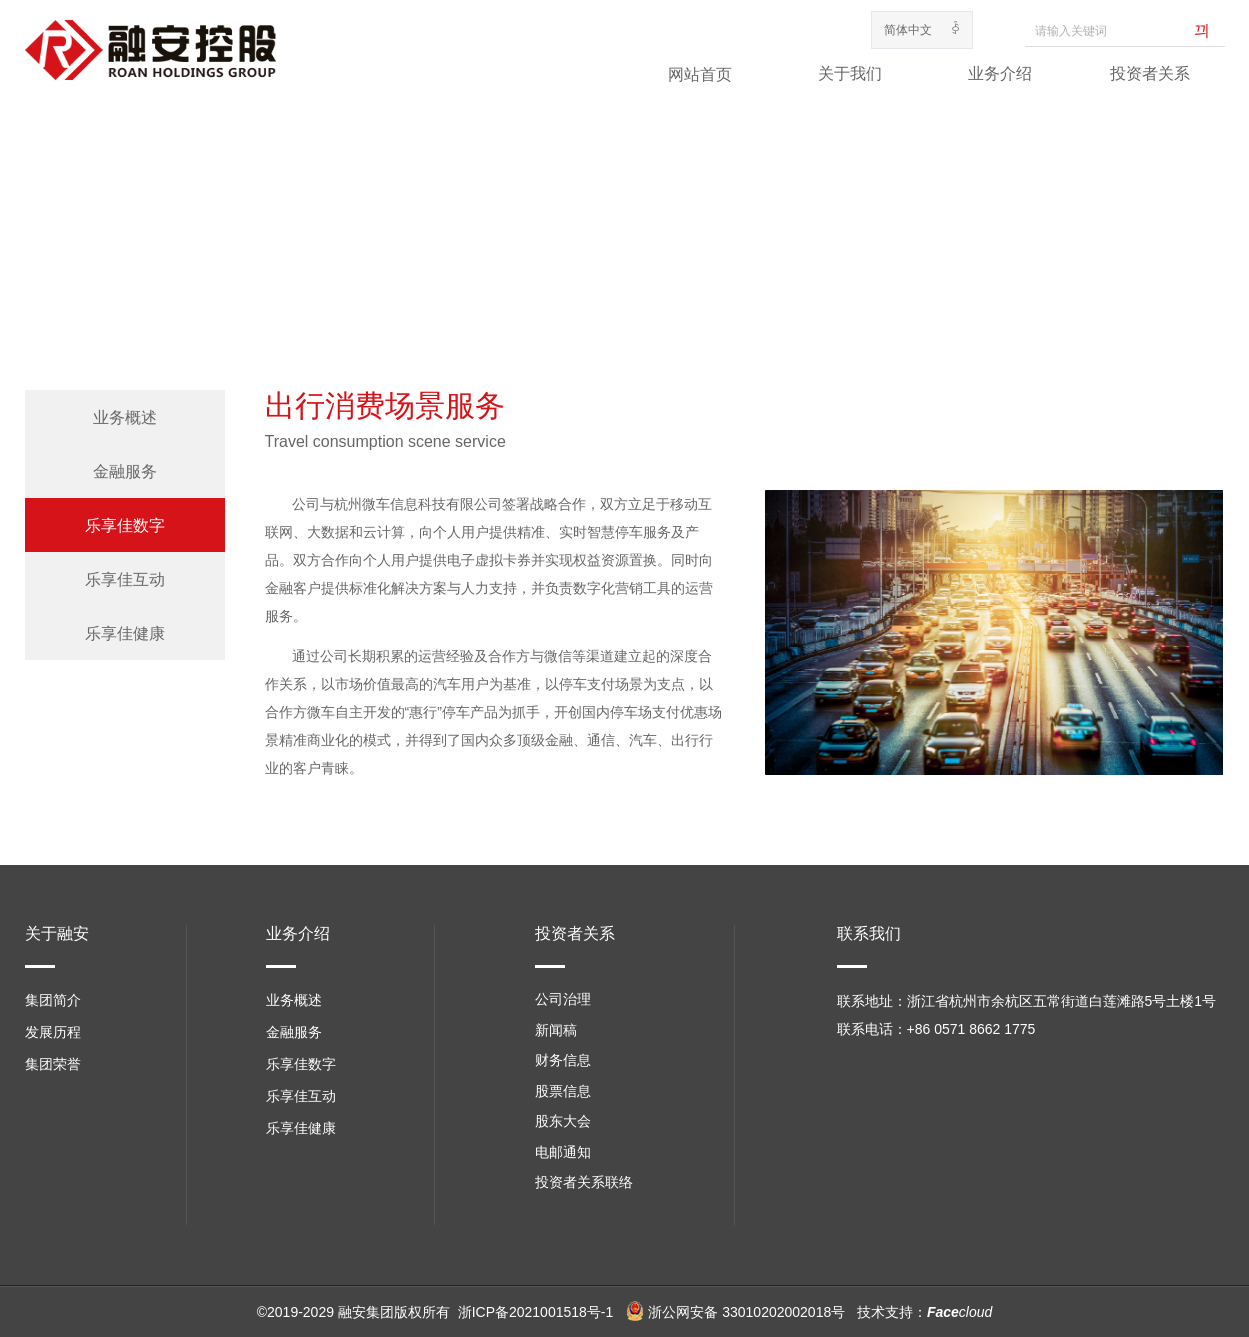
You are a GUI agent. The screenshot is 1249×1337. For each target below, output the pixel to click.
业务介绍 (1000, 73)
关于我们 (850, 73)
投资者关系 (1150, 73)
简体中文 (908, 30)
